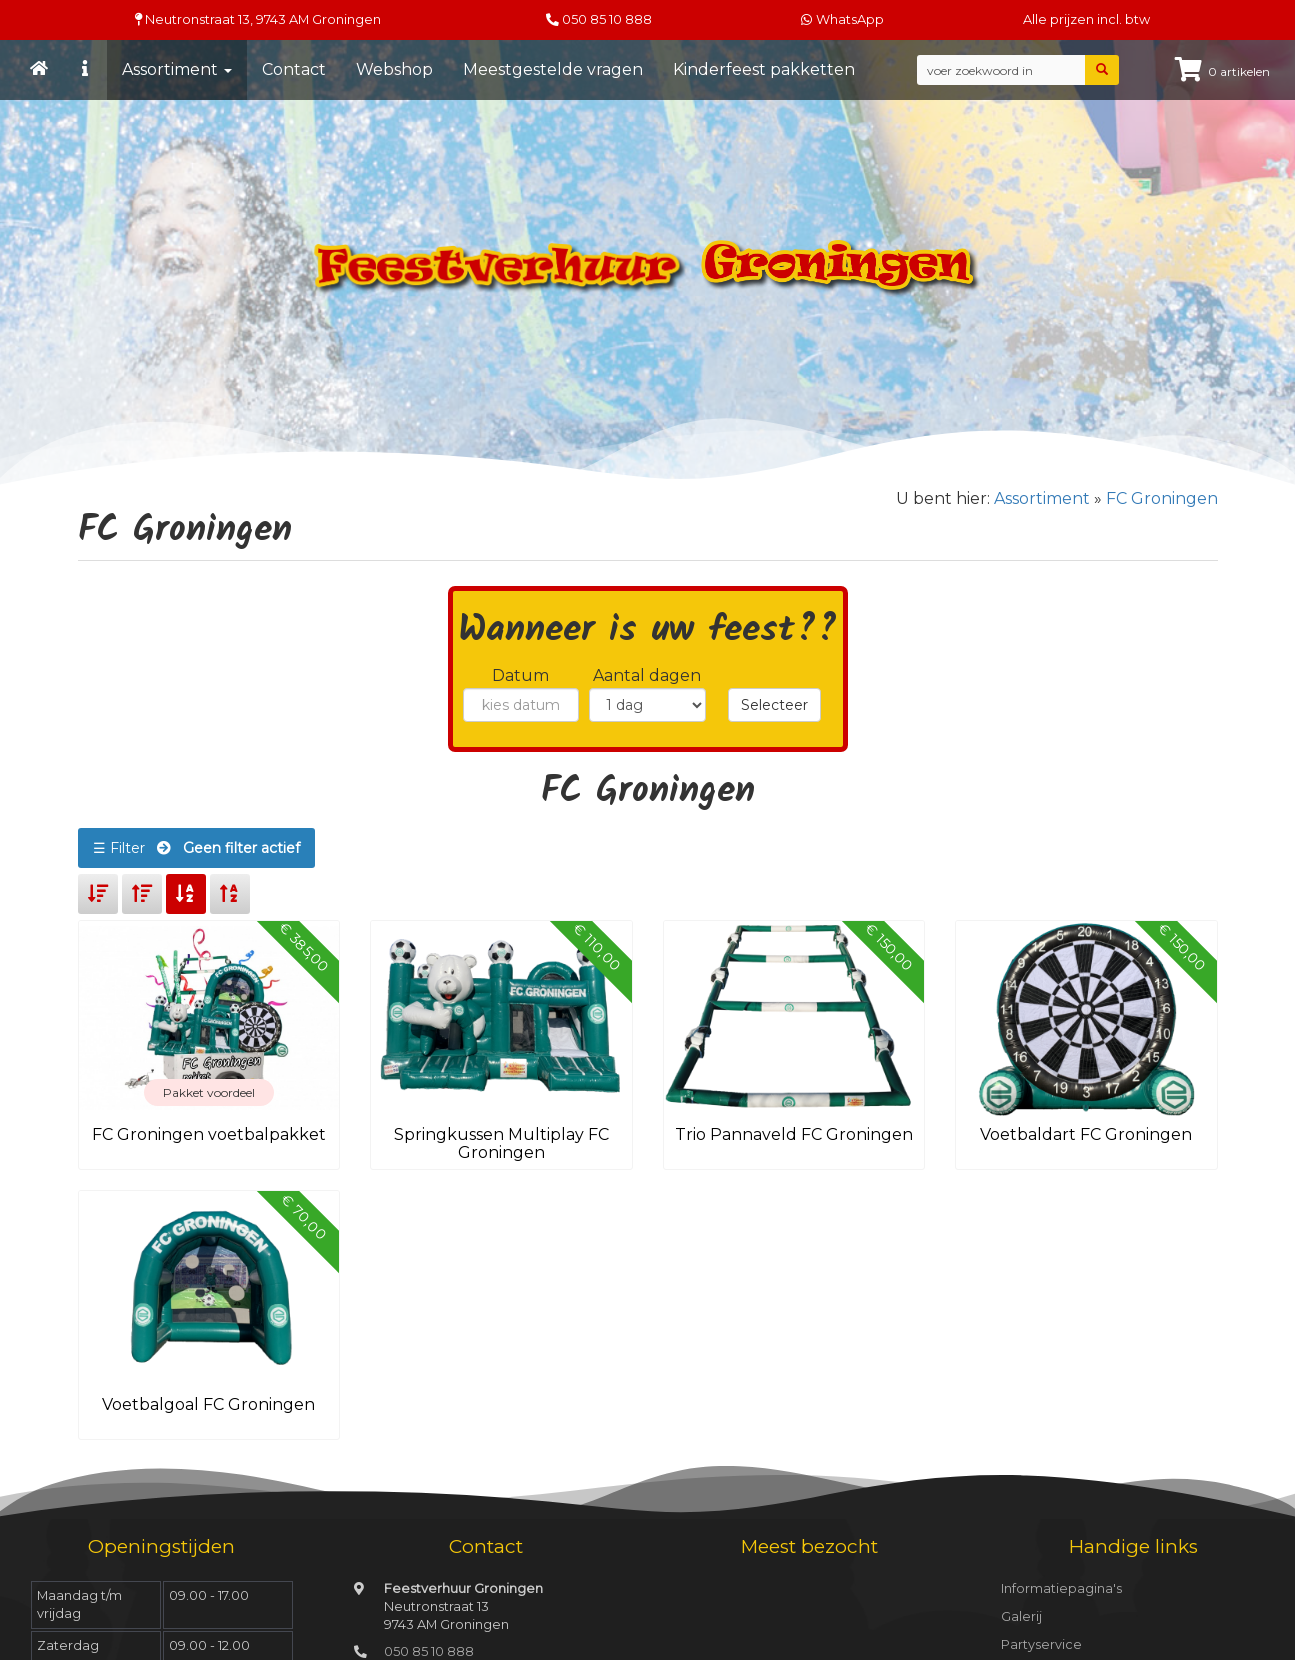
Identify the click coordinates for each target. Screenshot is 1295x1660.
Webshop (394, 69)
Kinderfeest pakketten (764, 69)
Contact (294, 69)
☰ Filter (196, 848)
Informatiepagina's (1061, 1588)
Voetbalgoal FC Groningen (208, 1404)
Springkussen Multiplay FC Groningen (501, 1143)
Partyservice (1041, 1644)
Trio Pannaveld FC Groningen (794, 1134)
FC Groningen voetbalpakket (209, 1134)
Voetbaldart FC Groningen (1086, 1134)
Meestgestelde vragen (553, 69)
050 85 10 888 (607, 19)
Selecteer (774, 705)
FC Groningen (1162, 498)
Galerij (1021, 1616)
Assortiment (177, 69)
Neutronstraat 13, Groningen (258, 19)
